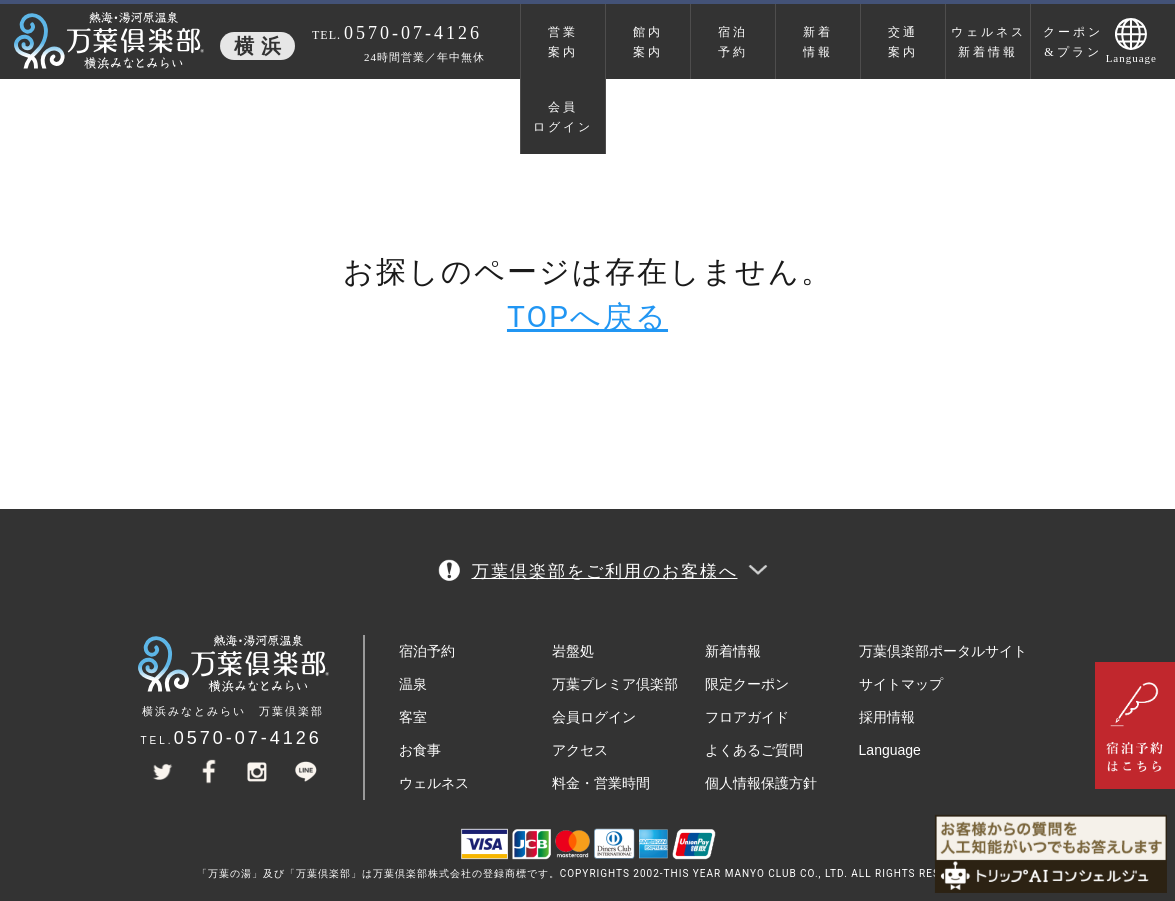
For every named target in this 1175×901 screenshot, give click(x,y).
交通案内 (903, 42)
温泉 (413, 684)
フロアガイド (747, 717)
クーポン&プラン (1073, 42)
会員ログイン (563, 117)
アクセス (580, 750)
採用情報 (887, 717)
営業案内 (563, 42)
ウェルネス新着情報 (988, 42)
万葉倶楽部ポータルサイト (943, 651)
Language (890, 750)
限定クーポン (747, 684)
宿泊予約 (733, 42)
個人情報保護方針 (761, 783)
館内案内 (648, 42)
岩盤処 (573, 651)
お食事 (420, 750)
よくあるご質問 (754, 750)
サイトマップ (901, 684)
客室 (413, 717)
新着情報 (818, 42)
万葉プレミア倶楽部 (615, 684)
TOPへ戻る (587, 316)
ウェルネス (434, 783)
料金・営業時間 (601, 783)
